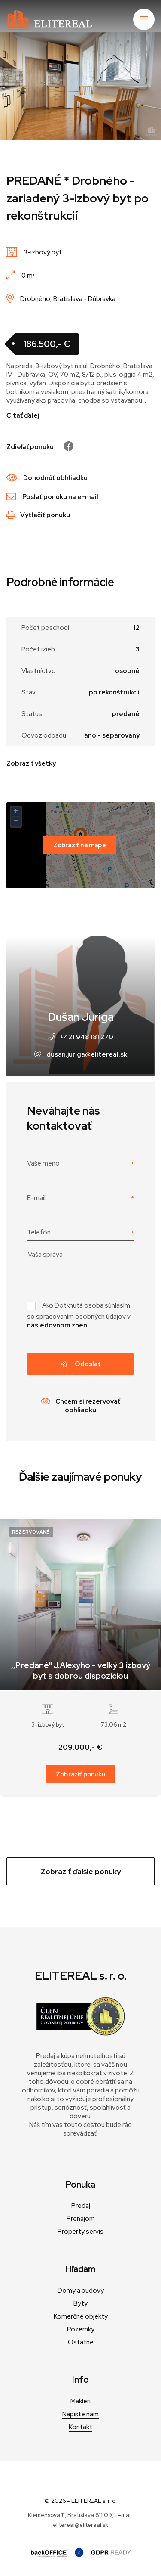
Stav (28, 692)
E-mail (36, 1197)
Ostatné (81, 2342)
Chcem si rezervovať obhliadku (80, 1405)
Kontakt (80, 2427)
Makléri (80, 2401)
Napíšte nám (80, 2414)
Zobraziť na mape (79, 845)
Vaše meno (43, 1163)
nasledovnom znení (58, 1325)
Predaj (80, 2205)
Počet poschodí (45, 627)
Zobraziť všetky (31, 763)
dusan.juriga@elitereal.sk (86, 1054)
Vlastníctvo (38, 670)
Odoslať (80, 1364)
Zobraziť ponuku (80, 1774)
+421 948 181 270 (86, 1037)
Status (31, 714)
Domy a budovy (81, 2290)
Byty (80, 2303)
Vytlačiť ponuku (38, 515)
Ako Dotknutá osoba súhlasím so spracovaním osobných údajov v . (79, 1315)
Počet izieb (38, 649)
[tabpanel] (80, 86)
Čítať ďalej (22, 415)
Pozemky (80, 2329)
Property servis (80, 2231)
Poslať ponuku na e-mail (52, 497)
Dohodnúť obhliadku (47, 478)
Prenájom (81, 2218)
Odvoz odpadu (43, 735)
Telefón (39, 1232)
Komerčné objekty (81, 2316)
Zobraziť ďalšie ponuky (80, 1871)
